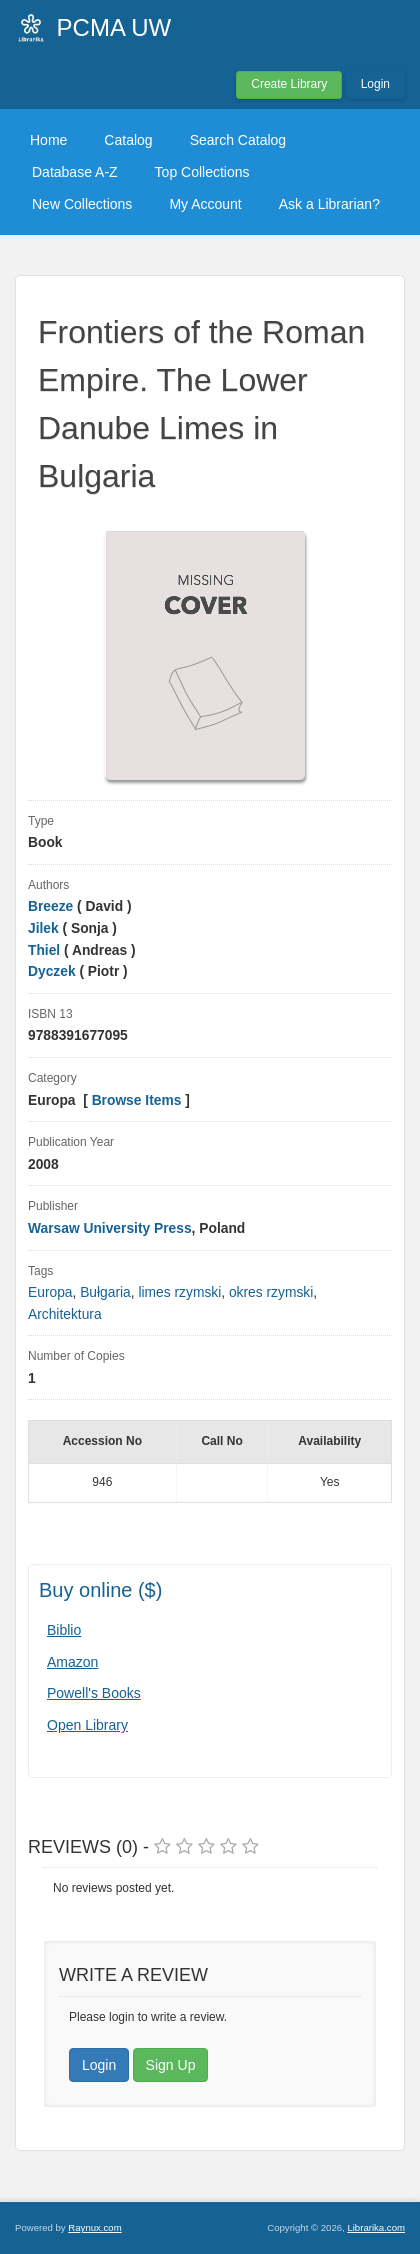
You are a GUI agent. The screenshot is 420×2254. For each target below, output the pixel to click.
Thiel (44, 950)
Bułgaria (105, 1292)
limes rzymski (179, 1292)
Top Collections (202, 172)
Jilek (43, 928)
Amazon (72, 1662)
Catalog (128, 140)
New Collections (82, 204)
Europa (50, 1292)
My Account (205, 204)
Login (375, 84)
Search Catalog (238, 140)
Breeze (50, 906)
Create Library (289, 84)
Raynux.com (94, 2227)
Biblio (64, 1630)
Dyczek (52, 971)
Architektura (65, 1314)
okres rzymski (271, 1292)
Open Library (87, 1725)
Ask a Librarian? (329, 204)
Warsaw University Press (110, 1228)
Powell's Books (94, 1693)
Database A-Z (75, 172)
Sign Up (171, 2065)
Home (48, 140)
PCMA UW (114, 27)
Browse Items (137, 1100)
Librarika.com (376, 2227)
